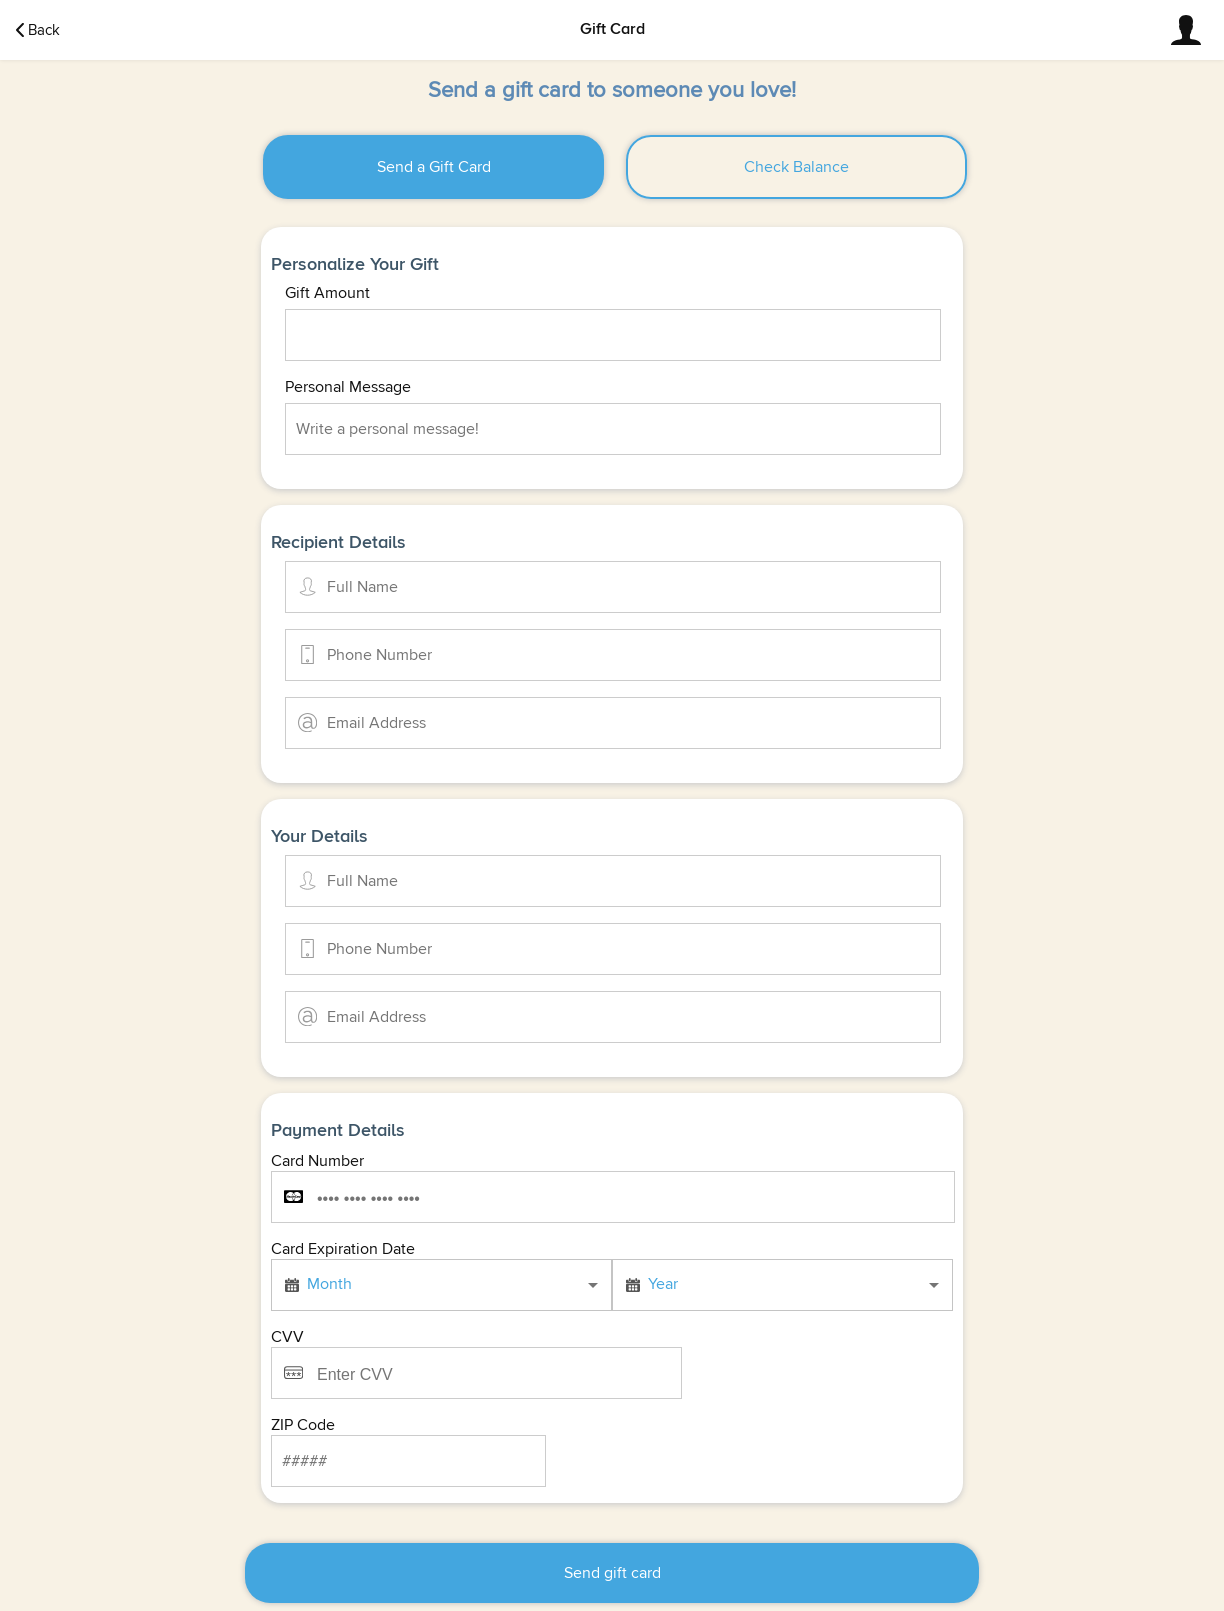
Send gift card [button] (612, 1573)
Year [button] (663, 1284)
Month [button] (329, 1284)
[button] (1186, 30)
